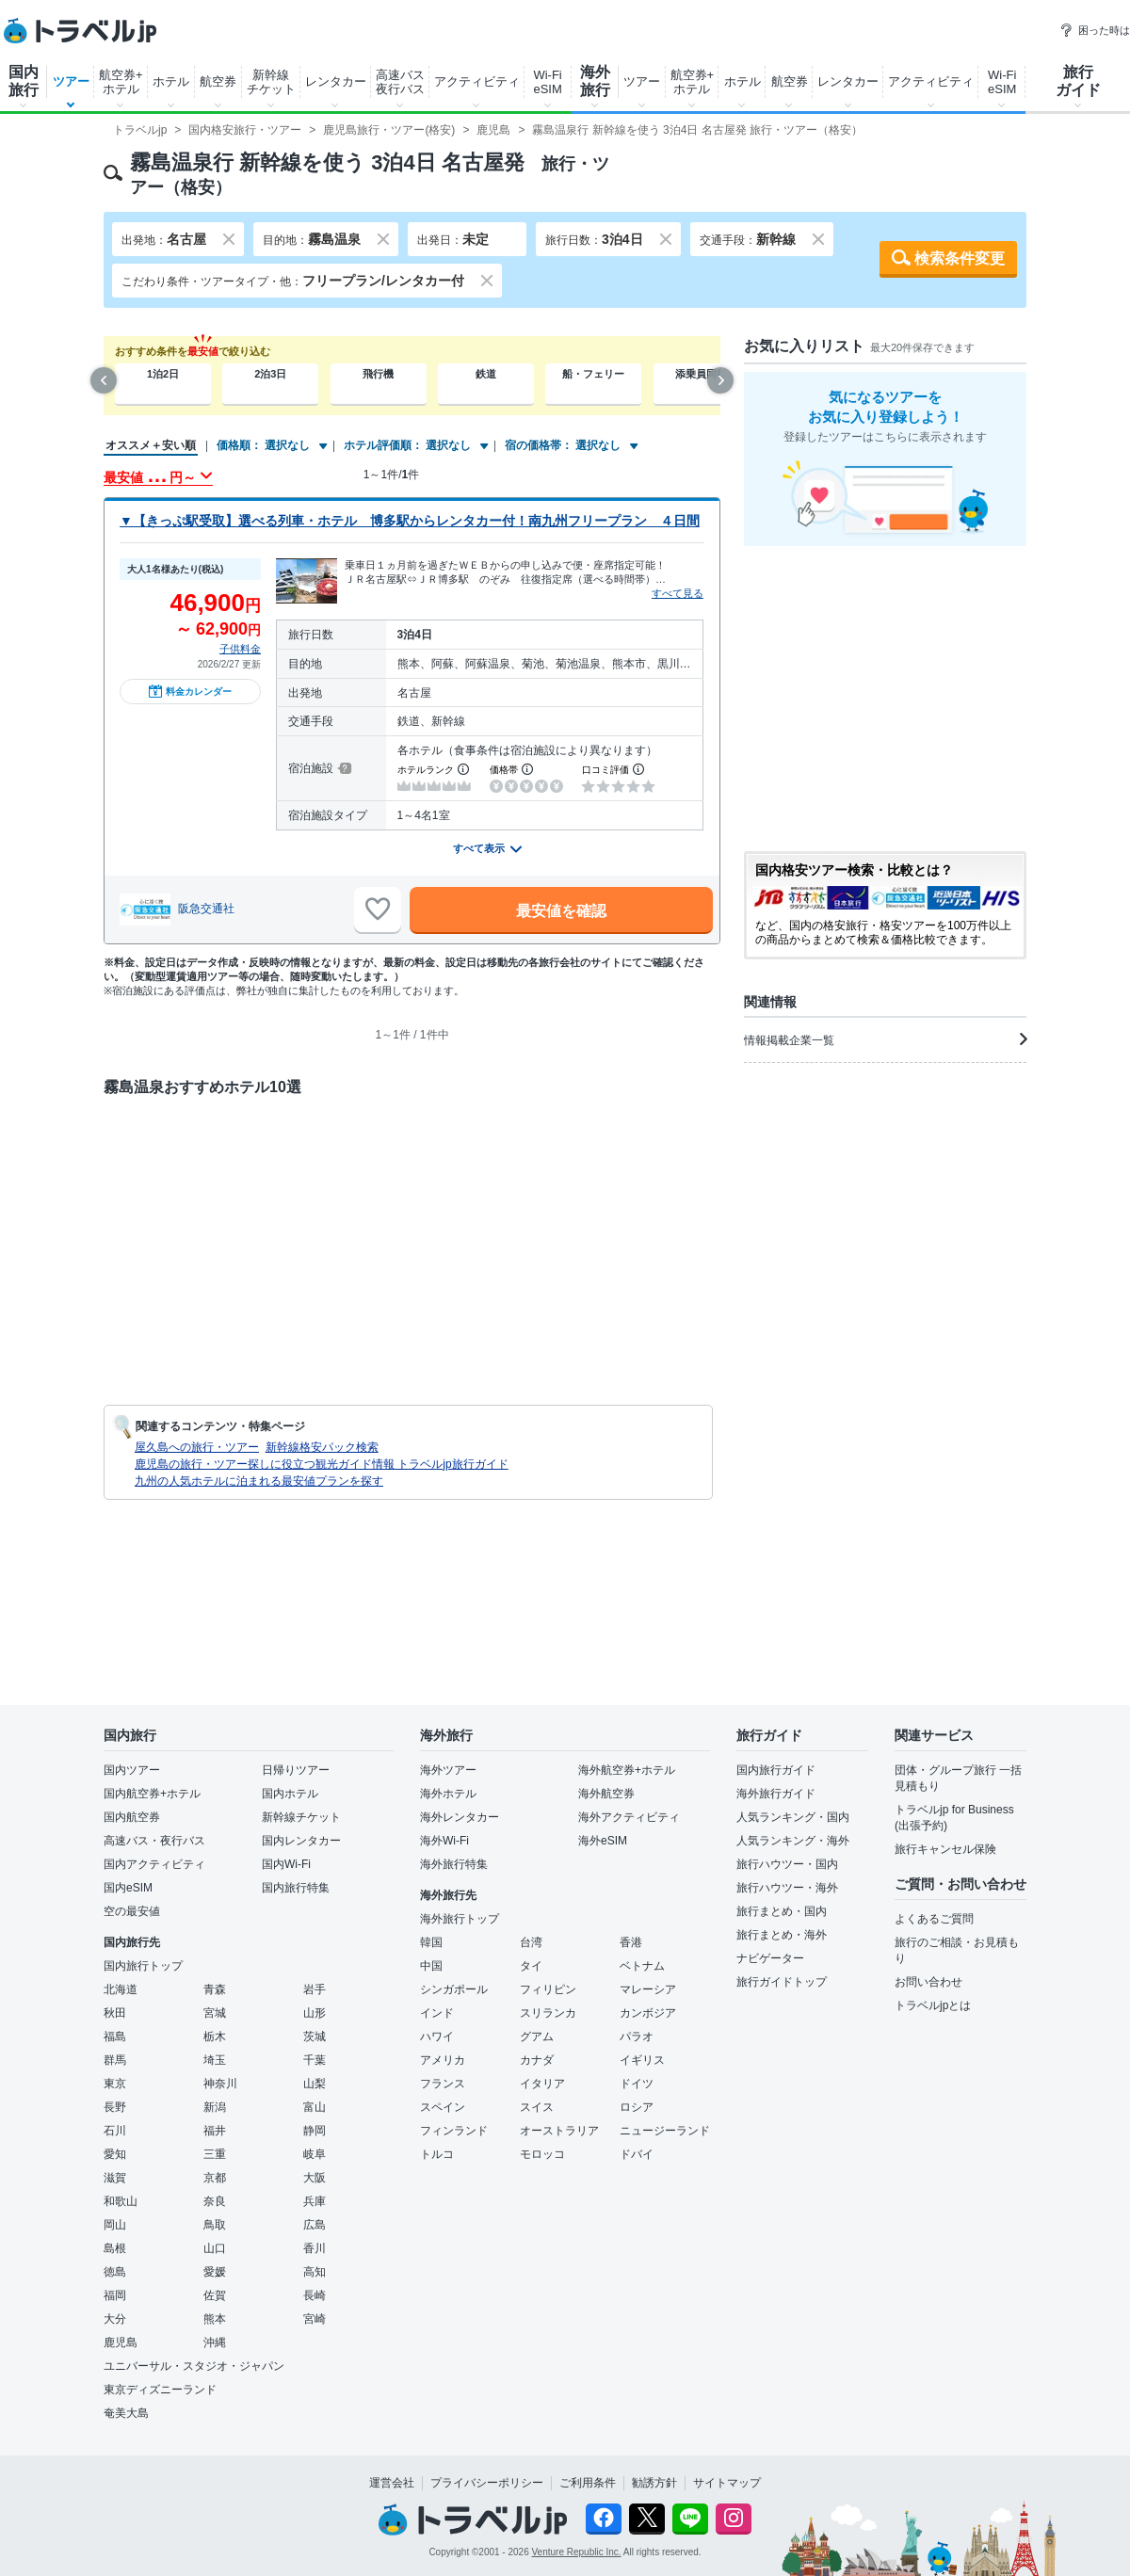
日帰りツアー (296, 1770)
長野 (115, 2107)
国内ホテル (290, 1793)
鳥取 (214, 2224)
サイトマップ (727, 2482)
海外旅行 (595, 81)
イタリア (542, 2083)
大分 (115, 2319)
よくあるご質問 (934, 1918)
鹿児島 (120, 2342)
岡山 (115, 2224)
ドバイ (637, 2154)
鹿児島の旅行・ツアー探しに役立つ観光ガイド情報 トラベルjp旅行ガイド (321, 1464)
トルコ (437, 2154)
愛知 (115, 2154)
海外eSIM (602, 1840)
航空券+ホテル (121, 82)
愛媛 (214, 2271)
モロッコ (542, 2154)
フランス (442, 2083)
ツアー (71, 81)
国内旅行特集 (296, 1887)
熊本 (214, 2319)
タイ (531, 1965)
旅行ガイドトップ (781, 1981)
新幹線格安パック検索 (322, 1447)
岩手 (314, 1989)
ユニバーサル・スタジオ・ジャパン (194, 2366)
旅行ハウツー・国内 (787, 1864)
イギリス (642, 2060)
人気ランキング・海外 (792, 1840)
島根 (115, 2248)
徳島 (115, 2271)
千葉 (314, 2060)
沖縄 (214, 2342)
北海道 (120, 1989)
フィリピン (548, 1989)
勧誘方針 (654, 2482)
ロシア (637, 2107)
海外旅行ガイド (775, 1793)
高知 (314, 2271)
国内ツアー (132, 1770)
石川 (115, 2130)
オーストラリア (559, 2130)
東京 (115, 2083)
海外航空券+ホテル (626, 1770)
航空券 (218, 81)
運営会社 (391, 2482)
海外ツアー (448, 1770)
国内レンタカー (301, 1840)
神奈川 (220, 2083)
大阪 (314, 2177)
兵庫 (314, 2201)
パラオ (637, 2036)
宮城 (214, 2013)
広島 (314, 2224)
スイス (537, 2107)
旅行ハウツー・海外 (787, 1887)
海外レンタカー (459, 1817)
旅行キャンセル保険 (945, 1849)
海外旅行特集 (454, 1864)
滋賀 (115, 2177)
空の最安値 (132, 1911)
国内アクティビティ (154, 1864)
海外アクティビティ (629, 1817)
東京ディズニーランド (160, 2389)
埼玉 (214, 2060)
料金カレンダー (190, 691)
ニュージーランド (665, 2130)
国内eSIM (128, 1887)
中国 (431, 1965)
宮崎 (314, 2319)
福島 (115, 2036)
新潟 (214, 2107)
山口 (214, 2248)
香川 (314, 2248)
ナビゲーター (770, 1958)
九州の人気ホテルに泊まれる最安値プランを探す (259, 1481)
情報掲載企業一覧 (885, 1039)
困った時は (1094, 30)
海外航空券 (606, 1793)
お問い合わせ (928, 1981)
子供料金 (240, 648)
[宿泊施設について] (343, 768)
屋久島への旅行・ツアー (197, 1447)
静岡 (314, 2130)
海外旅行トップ (459, 1918)
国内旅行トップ (143, 1965)
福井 (214, 2130)
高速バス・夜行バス (154, 1840)
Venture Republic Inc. (577, 2552)
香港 (631, 1942)
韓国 (431, 1942)
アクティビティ (477, 81)
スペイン (442, 2107)
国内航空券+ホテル (152, 1793)
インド (437, 2013)
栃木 (214, 2036)
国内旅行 (23, 81)
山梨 (314, 2083)
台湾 (531, 1942)
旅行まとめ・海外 (781, 1934)
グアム (537, 2036)
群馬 (115, 2060)
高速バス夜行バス (400, 82)
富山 (314, 2107)
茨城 (314, 2036)
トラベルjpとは (933, 2005)
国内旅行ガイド (775, 1770)
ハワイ (437, 2036)
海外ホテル (448, 1793)
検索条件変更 (959, 258)
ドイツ (637, 2083)
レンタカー (335, 81)
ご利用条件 (587, 2482)
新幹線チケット (271, 82)
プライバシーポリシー (486, 2482)
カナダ (537, 2060)
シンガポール (454, 1989)
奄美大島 (126, 2413)
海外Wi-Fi (444, 1840)
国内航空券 (132, 1817)
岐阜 (314, 2154)
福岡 (115, 2295)
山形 (314, 2013)
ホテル (171, 81)
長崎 (314, 2295)
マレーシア (648, 1989)
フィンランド (454, 2130)
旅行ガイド (1078, 81)
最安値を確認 (561, 911)
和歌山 (120, 2201)
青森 (214, 1989)
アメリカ (442, 2060)
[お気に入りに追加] (377, 909)
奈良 (214, 2201)
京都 (214, 2177)
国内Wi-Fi (286, 1864)
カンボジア (648, 2013)
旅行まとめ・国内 (781, 1911)
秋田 (115, 2013)
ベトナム (642, 1965)
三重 (214, 2154)
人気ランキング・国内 (792, 1817)
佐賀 (214, 2295)
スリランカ (548, 2013)
